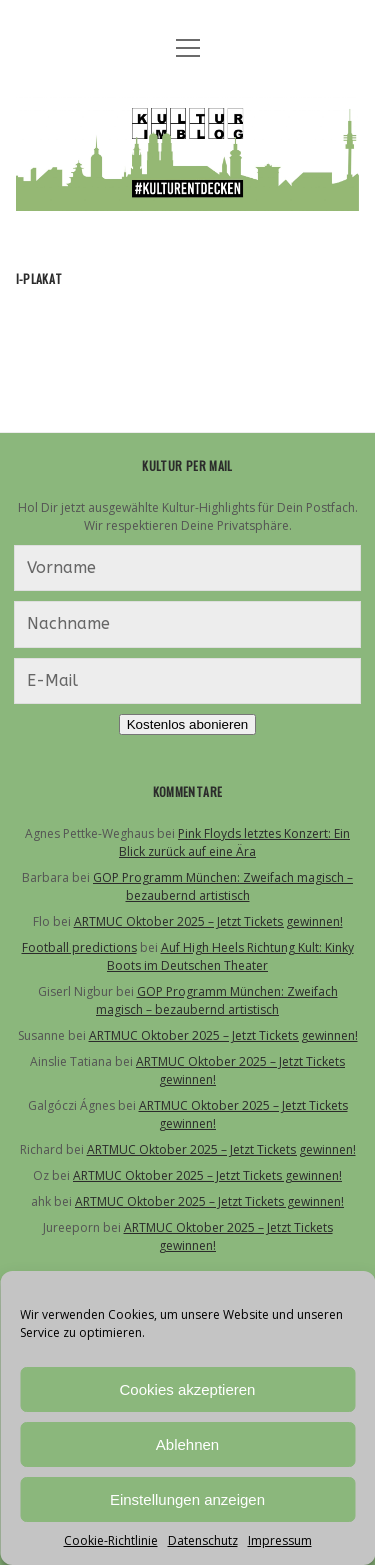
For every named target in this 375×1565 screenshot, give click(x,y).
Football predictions (79, 947)
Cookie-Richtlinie (111, 1540)
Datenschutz (203, 1540)
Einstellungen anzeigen (187, 1499)
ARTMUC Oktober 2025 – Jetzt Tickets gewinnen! (208, 921)
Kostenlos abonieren (188, 724)
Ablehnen (187, 1444)
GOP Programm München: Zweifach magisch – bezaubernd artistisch (223, 886)
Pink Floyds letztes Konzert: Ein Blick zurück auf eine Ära (234, 842)
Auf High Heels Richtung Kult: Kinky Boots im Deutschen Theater (230, 956)
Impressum (280, 1540)
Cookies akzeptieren (188, 1389)
